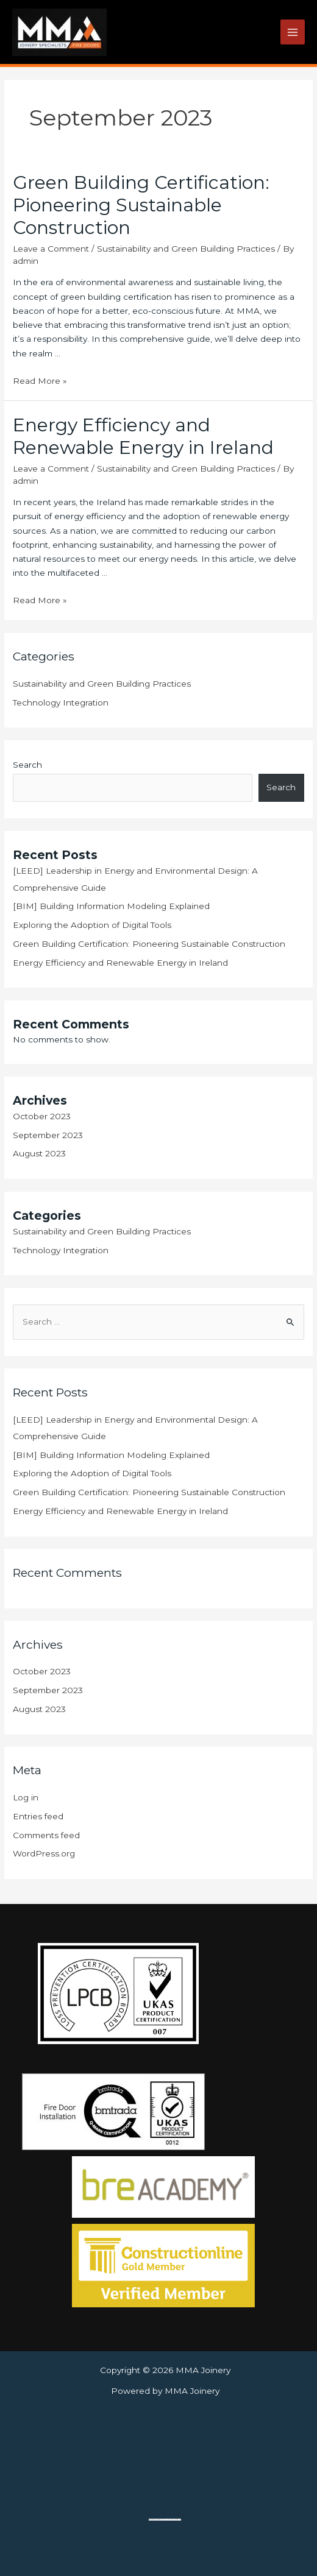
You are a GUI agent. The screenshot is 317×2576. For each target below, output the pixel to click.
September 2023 (48, 1135)
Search (27, 765)
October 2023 (42, 1116)
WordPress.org (44, 1853)
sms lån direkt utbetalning (173, 2520)
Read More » (40, 381)
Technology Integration (61, 702)
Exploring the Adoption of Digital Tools (92, 925)
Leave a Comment (51, 248)
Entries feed (38, 1816)
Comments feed (46, 1835)
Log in (25, 1797)
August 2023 (39, 1153)
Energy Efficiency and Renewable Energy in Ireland (143, 436)
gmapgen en (159, 2520)
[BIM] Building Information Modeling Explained (111, 906)
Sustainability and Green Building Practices (186, 248)
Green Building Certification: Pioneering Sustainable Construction (141, 205)
